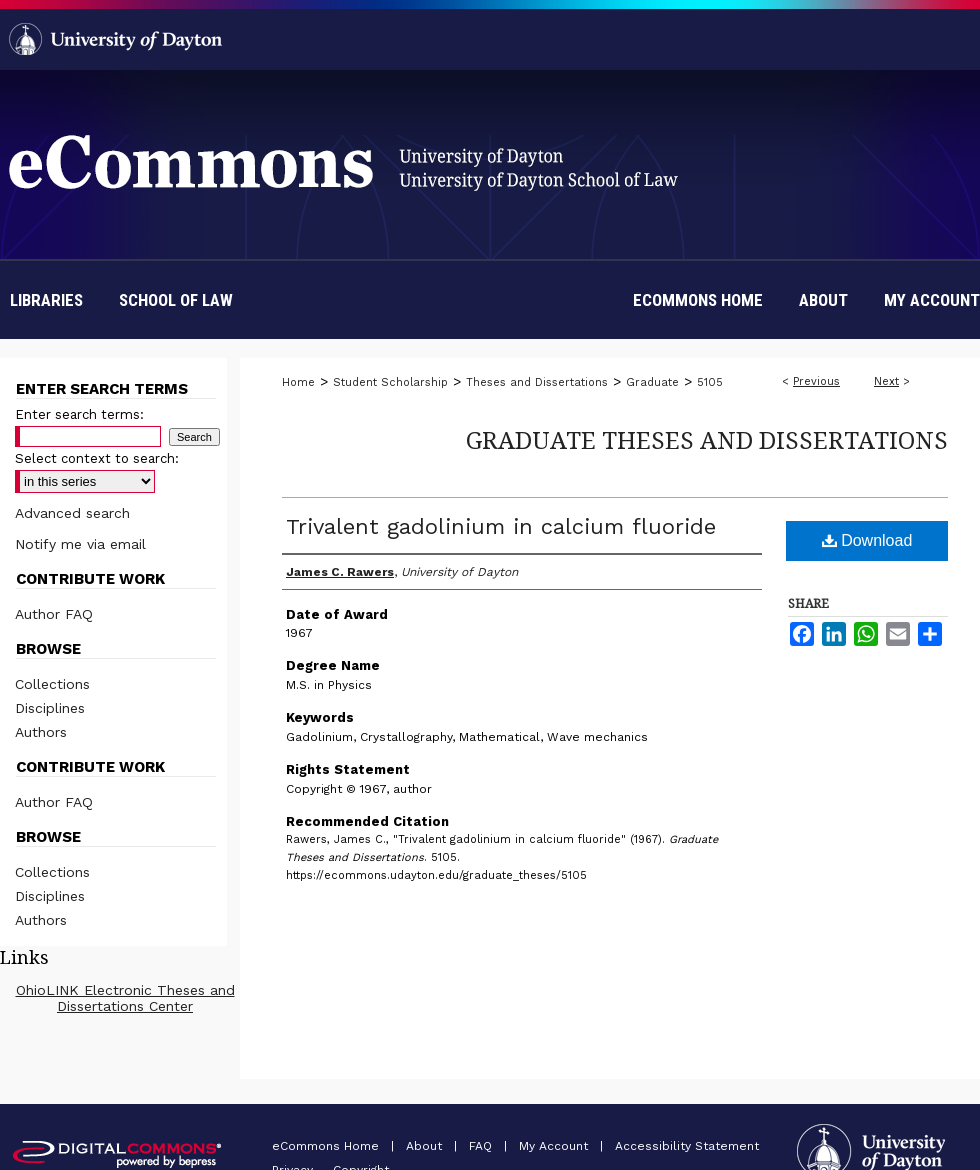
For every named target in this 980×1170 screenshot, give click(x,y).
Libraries (46, 300)
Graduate (652, 382)
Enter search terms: (79, 414)
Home (298, 382)
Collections (52, 684)
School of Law (176, 300)
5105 (710, 382)
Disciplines (50, 708)
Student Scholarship (390, 382)
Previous (816, 381)
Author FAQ (54, 614)
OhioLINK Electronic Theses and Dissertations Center (125, 998)
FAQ (482, 1146)
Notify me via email (80, 544)
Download (867, 540)
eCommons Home (327, 1146)
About (426, 1146)
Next (886, 381)
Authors (41, 732)
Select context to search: (97, 458)
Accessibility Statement (687, 1146)
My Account (555, 1146)
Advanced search (72, 513)
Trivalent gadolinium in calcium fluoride (501, 526)
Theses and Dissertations (537, 382)
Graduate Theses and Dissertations (707, 439)
